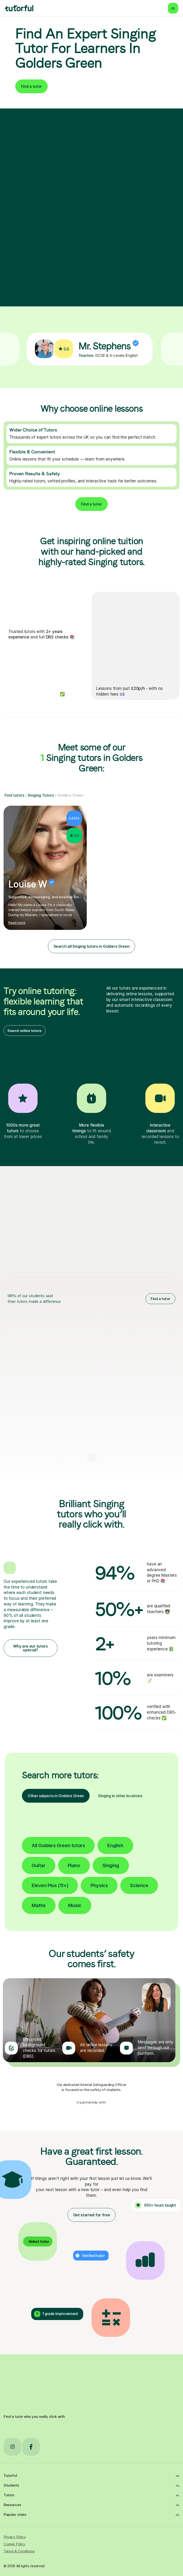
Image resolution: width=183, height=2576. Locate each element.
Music (74, 1905)
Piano (74, 1865)
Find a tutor (31, 86)
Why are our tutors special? (30, 1648)
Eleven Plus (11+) (50, 1885)
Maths (39, 1905)
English (115, 1845)
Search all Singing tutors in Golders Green (92, 946)
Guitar (39, 1865)
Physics (99, 1885)
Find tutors (14, 795)
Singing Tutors (41, 795)
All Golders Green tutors (58, 1845)
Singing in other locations (120, 1795)
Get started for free (91, 2215)
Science (139, 1885)
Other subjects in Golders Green (56, 1795)
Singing (110, 1865)
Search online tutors (24, 1030)
